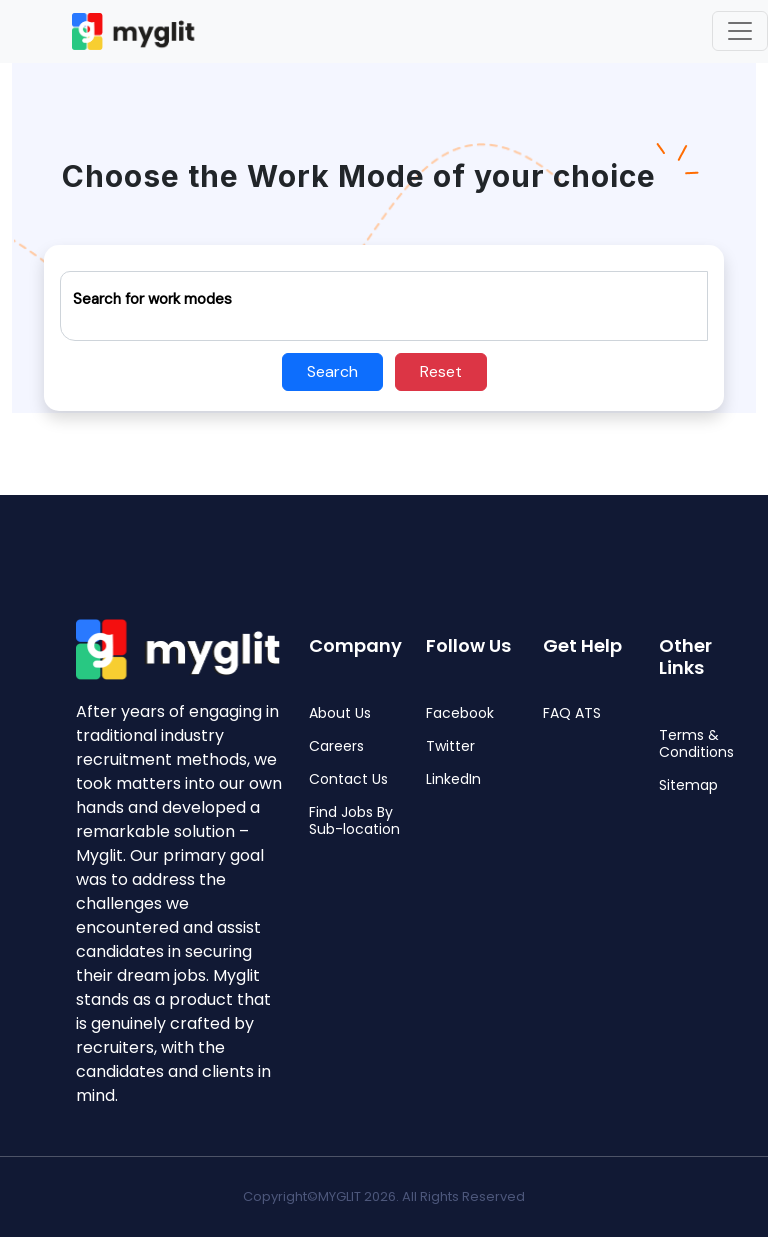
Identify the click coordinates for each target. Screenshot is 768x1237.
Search (332, 371)
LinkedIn (453, 779)
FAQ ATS (572, 713)
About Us (340, 713)
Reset (441, 371)
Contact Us (348, 779)
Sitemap (688, 785)
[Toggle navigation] (740, 31)
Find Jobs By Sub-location (354, 821)
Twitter (450, 746)
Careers (336, 746)
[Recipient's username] (384, 306)
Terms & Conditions (696, 744)
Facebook (460, 713)
